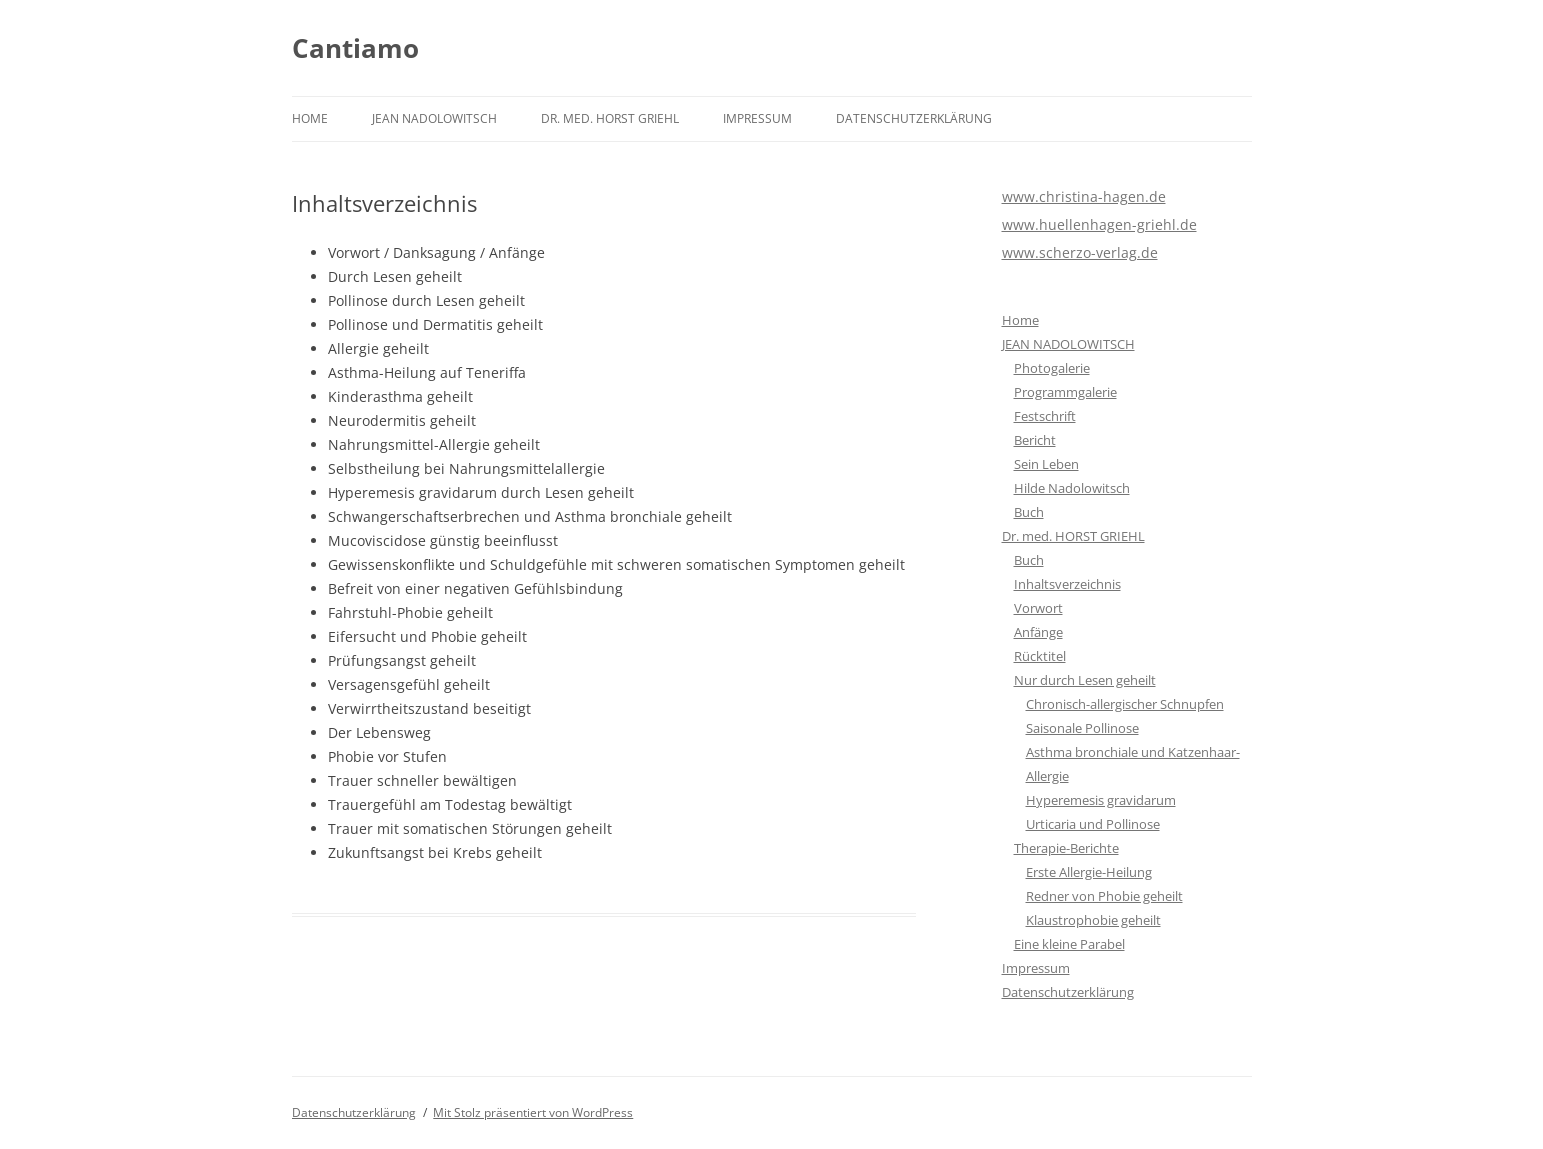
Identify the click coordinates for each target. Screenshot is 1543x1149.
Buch (1029, 512)
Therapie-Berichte (1066, 848)
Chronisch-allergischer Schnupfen (1125, 704)
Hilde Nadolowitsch (1072, 488)
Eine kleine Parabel (1069, 944)
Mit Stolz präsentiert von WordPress (533, 1112)
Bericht (1035, 440)
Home (310, 118)
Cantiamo (355, 48)
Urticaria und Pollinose (1093, 824)
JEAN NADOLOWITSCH (434, 118)
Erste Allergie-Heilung (1089, 872)
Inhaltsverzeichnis (1067, 584)
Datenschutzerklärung (914, 118)
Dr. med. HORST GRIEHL (610, 118)
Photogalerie (1052, 368)
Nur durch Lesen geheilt (1085, 680)
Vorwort (1038, 608)
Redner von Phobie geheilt (1104, 896)
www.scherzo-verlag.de (1080, 252)
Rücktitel (1040, 656)
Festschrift (1045, 416)
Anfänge (1038, 632)
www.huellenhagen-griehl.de (1099, 224)
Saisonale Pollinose (1082, 728)
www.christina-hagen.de (1084, 196)
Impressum (757, 118)
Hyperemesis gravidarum (1101, 800)
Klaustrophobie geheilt (1093, 920)
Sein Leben (1046, 464)
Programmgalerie (1065, 392)
